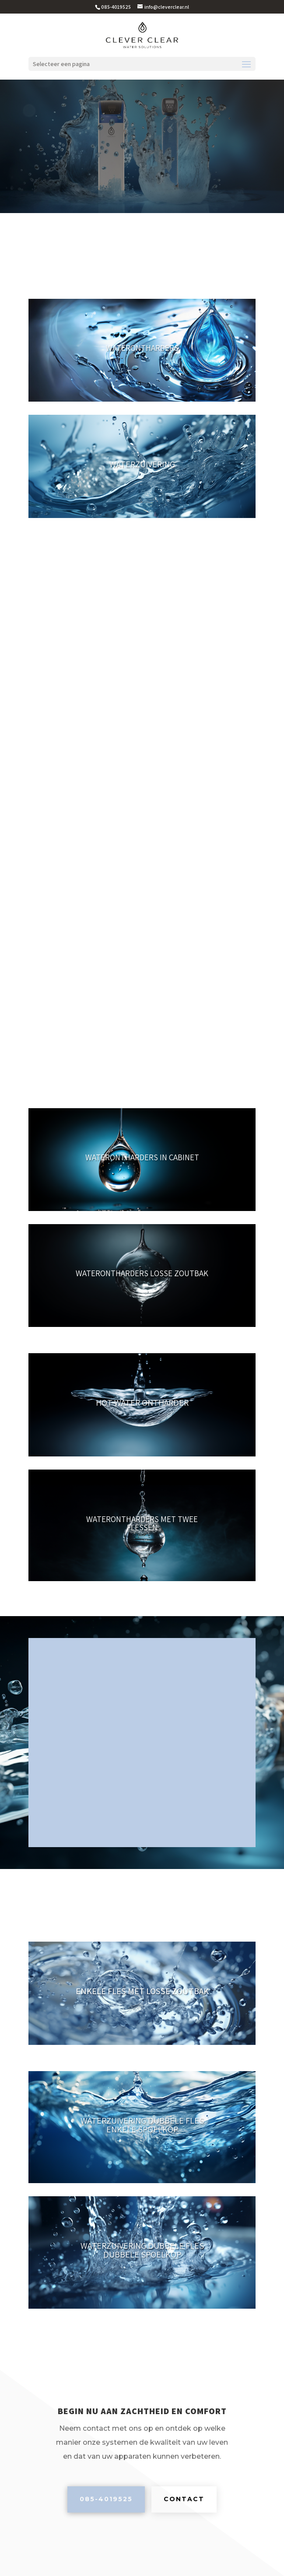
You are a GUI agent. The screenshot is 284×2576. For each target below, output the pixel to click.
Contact (184, 2499)
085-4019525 (106, 2499)
